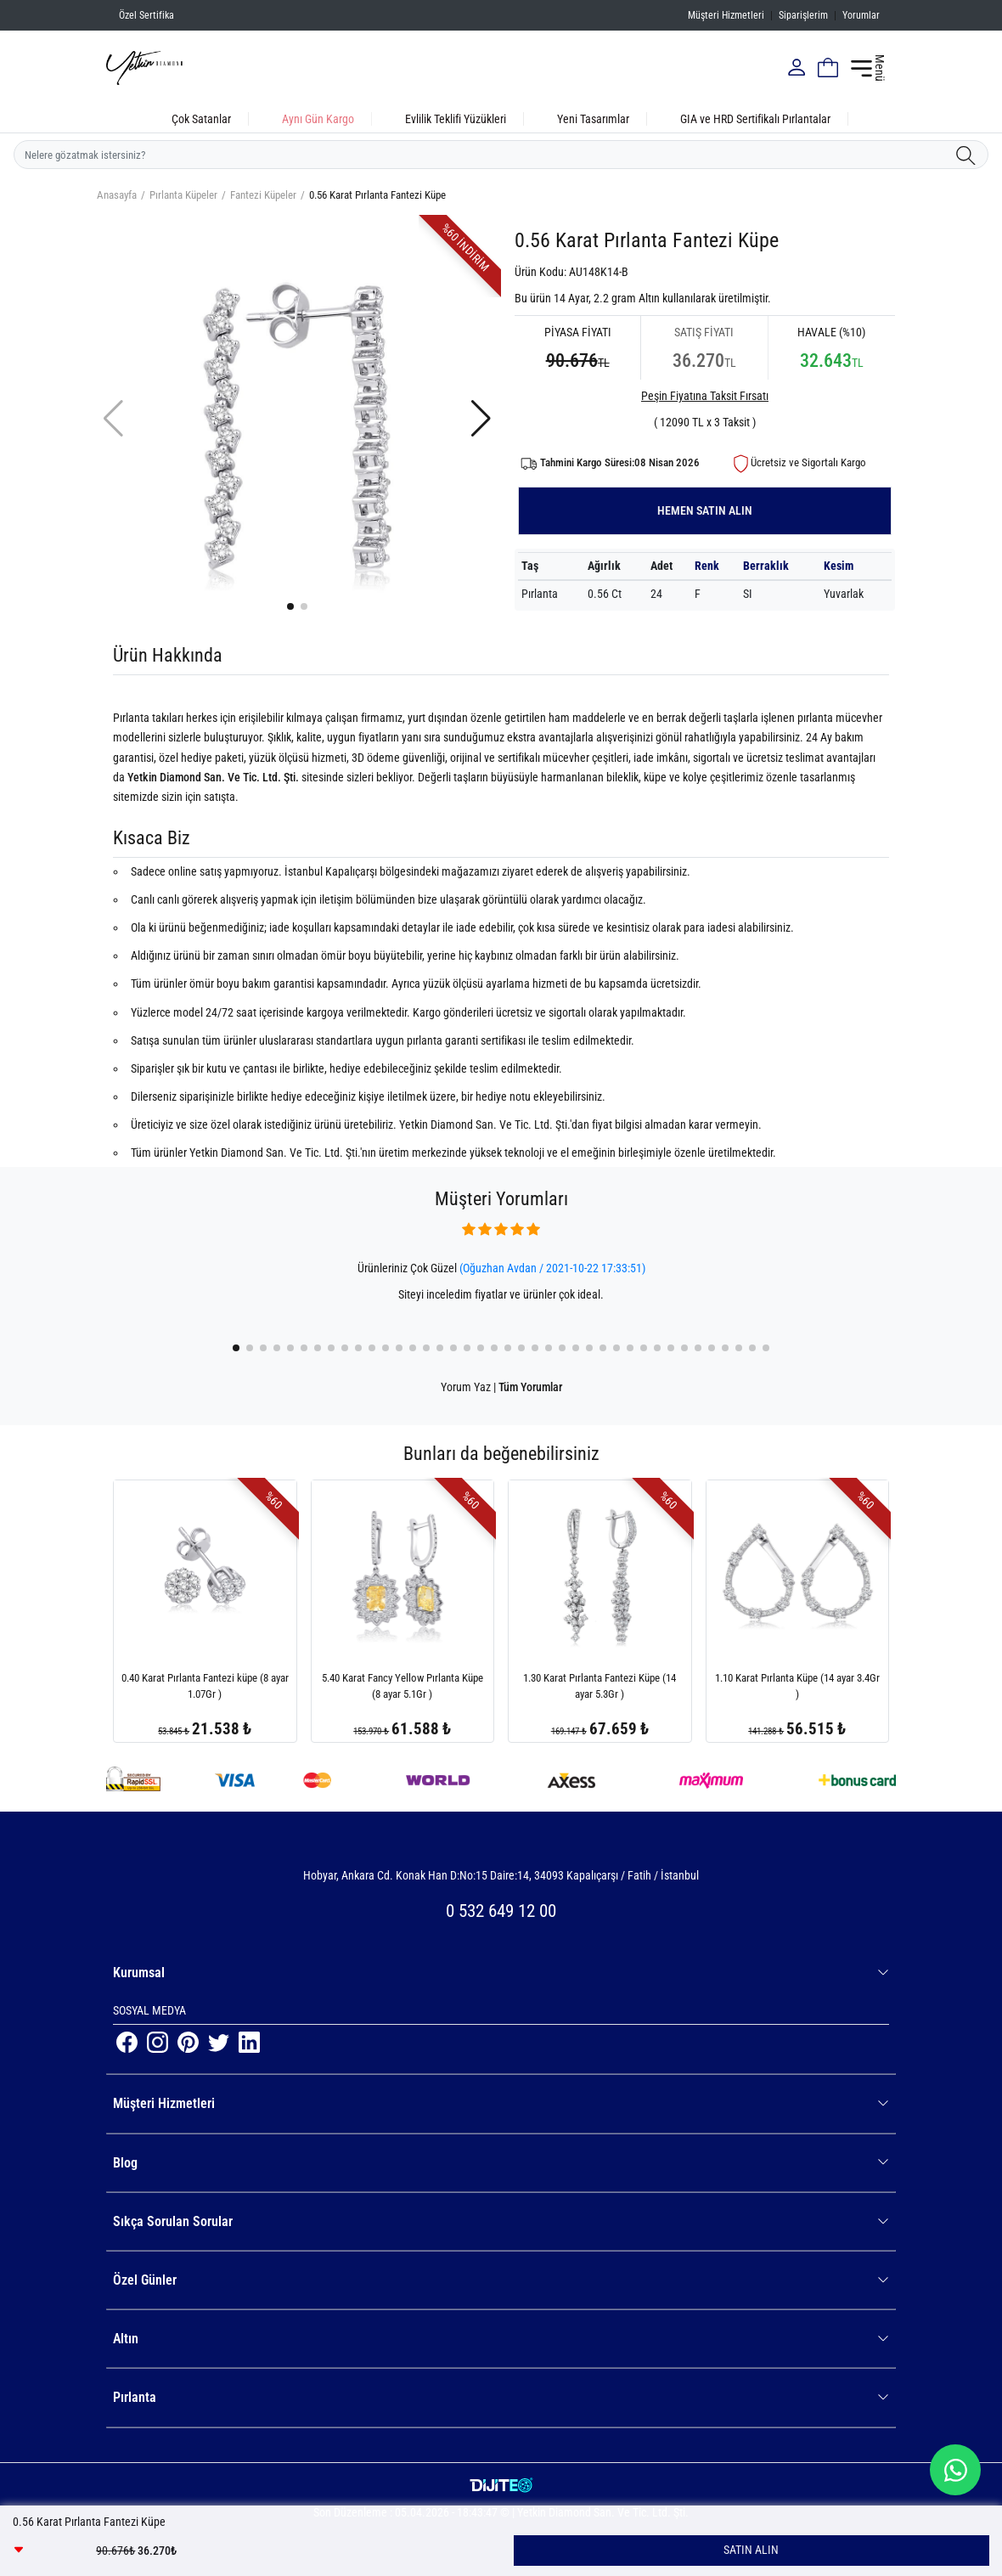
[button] (290, 606)
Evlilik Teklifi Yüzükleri (455, 119)
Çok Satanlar (201, 119)
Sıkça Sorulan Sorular (501, 2221)
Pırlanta (501, 2397)
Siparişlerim (803, 15)
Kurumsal (501, 1972)
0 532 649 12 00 (501, 1911)
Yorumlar (861, 15)
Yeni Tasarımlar (593, 119)
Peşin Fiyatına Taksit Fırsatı (704, 396)
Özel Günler (501, 2280)
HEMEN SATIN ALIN (704, 510)
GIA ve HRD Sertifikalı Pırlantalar (755, 119)
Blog (501, 2163)
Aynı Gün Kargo (318, 119)
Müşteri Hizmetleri (726, 15)
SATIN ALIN (751, 2550)
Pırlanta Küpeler (183, 195)
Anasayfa (117, 195)
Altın (501, 2339)
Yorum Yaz (466, 1387)
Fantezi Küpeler (263, 195)
